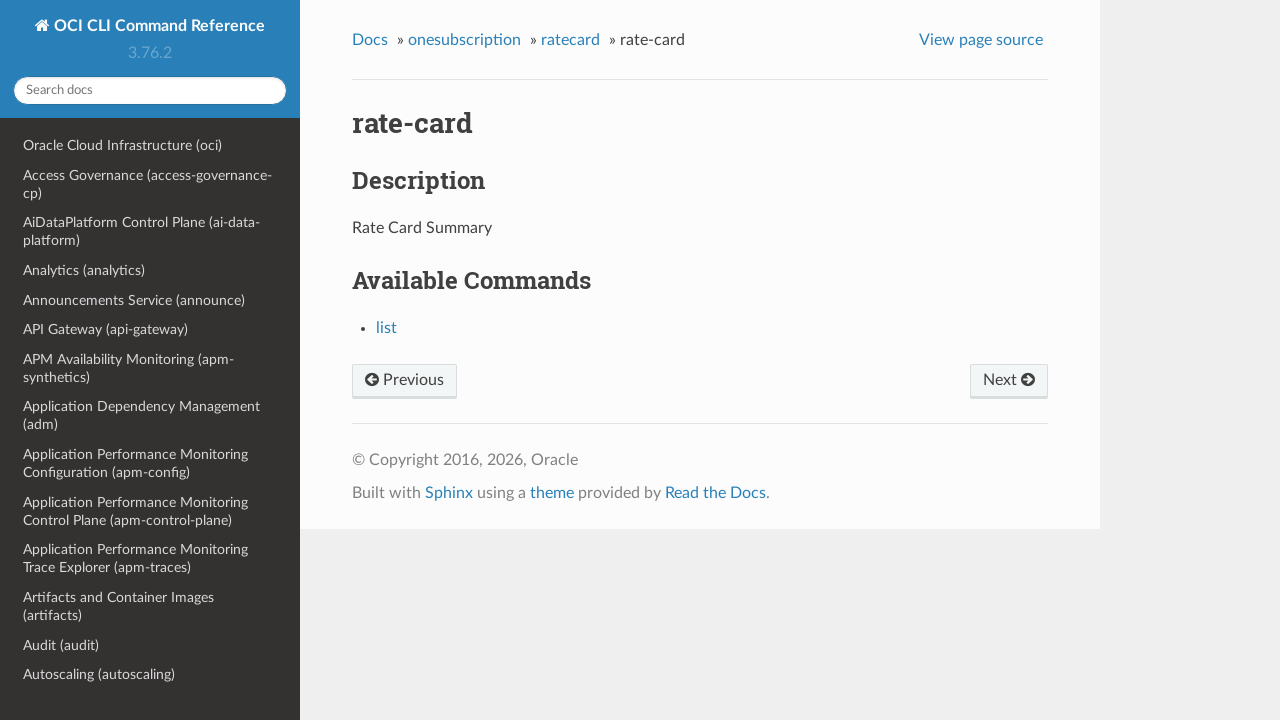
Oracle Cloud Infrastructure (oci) (122, 145)
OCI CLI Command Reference (157, 26)
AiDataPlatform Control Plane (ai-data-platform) (141, 231)
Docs (370, 40)
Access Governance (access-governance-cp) (147, 184)
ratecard (570, 40)
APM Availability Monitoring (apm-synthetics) (128, 368)
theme (552, 493)
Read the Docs (715, 493)
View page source (981, 40)
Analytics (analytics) (84, 270)
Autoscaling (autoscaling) (99, 674)
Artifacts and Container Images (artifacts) (118, 606)
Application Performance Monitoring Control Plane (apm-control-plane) (135, 511)
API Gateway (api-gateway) (105, 329)
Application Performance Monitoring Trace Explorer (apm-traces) (135, 558)
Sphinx (449, 493)
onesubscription (464, 40)
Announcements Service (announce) (134, 300)
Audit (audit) (61, 645)
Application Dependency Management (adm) (141, 415)
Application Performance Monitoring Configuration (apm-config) (135, 463)
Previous (404, 380)
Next (1009, 380)
